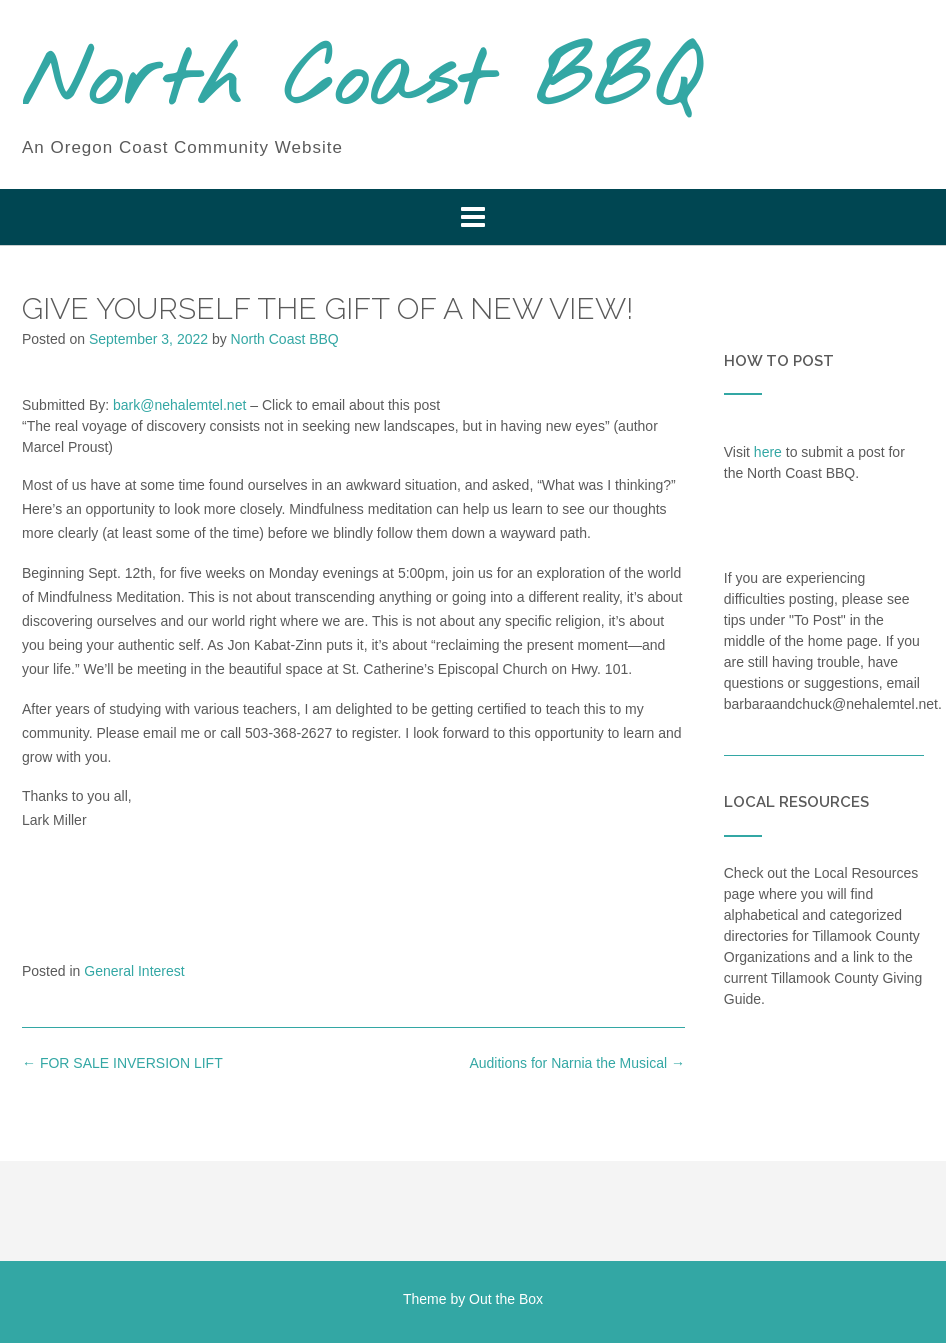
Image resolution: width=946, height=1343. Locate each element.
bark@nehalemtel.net (179, 405)
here (768, 452)
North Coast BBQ (360, 83)
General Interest (134, 971)
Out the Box (506, 1299)
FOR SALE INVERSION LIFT (122, 1063)
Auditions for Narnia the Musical (577, 1063)
